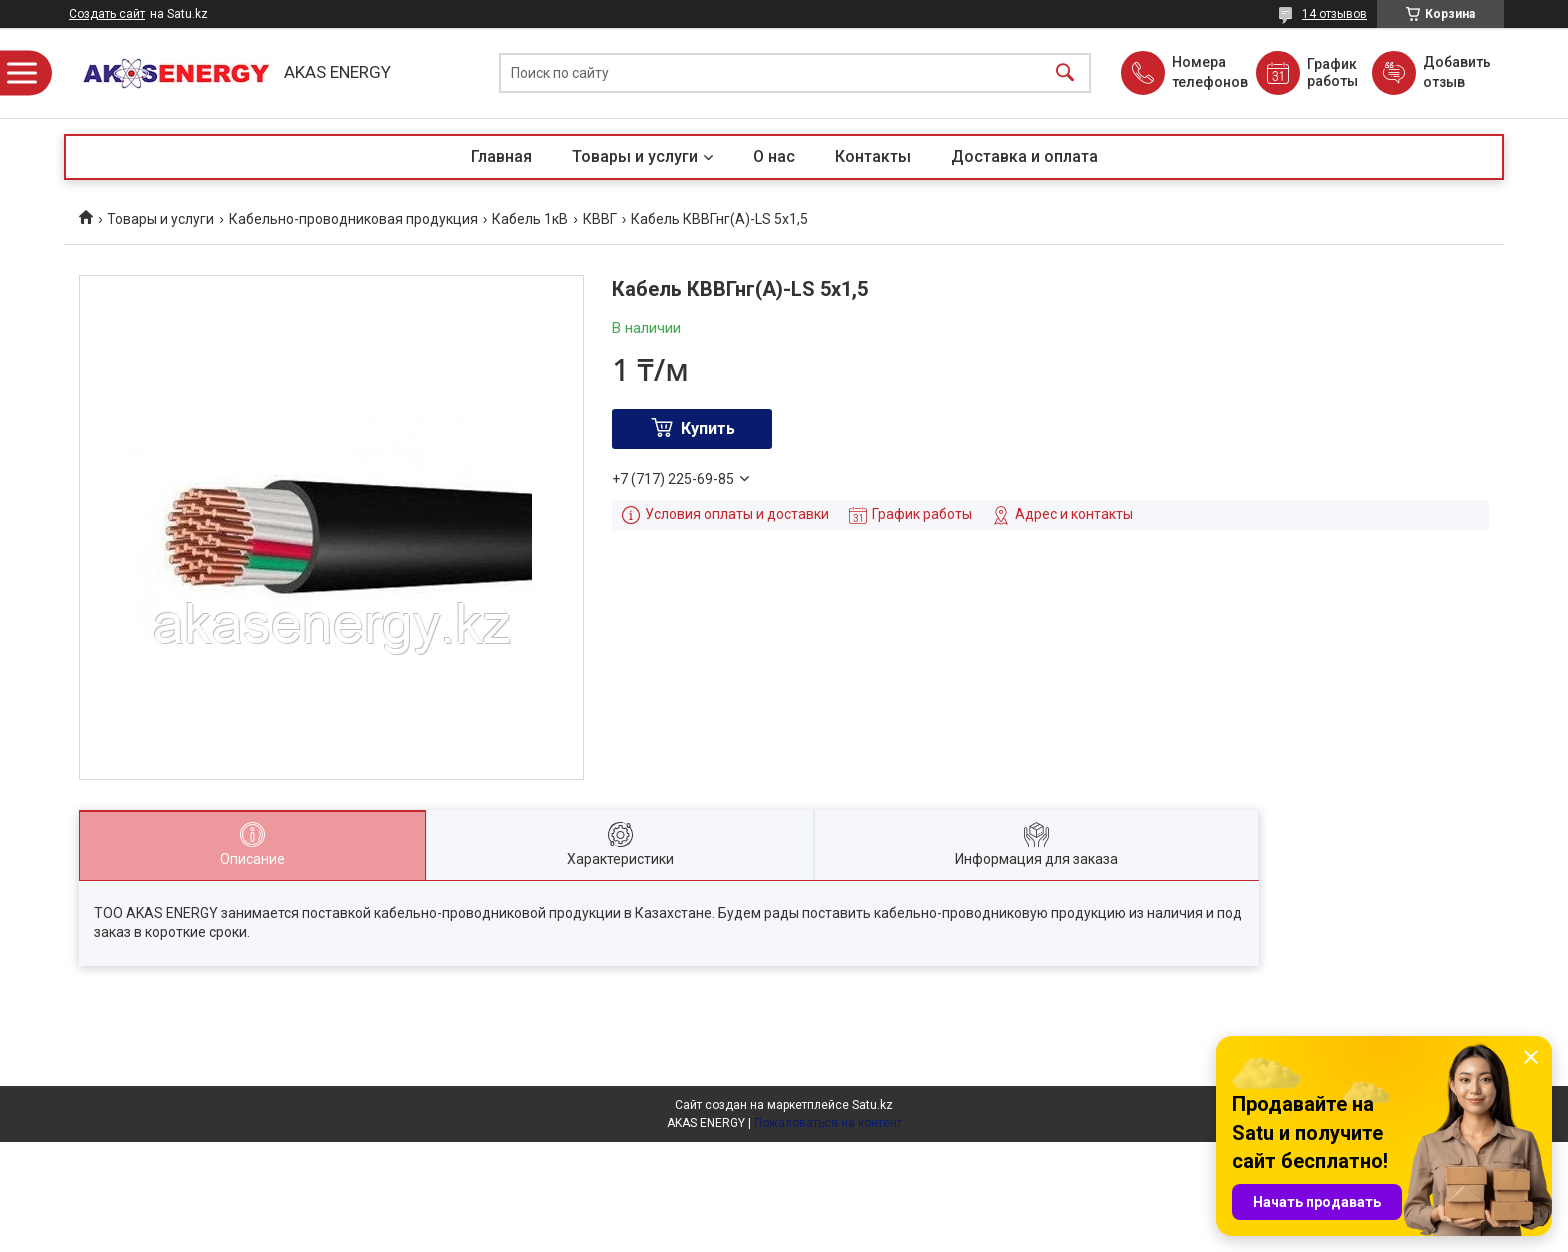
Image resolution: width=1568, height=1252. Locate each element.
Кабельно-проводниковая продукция (353, 219)
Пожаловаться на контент (828, 1123)
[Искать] (1065, 73)
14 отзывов (1334, 14)
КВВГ (600, 219)
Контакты (873, 156)
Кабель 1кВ (530, 219)
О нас (774, 156)
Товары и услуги (635, 156)
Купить (708, 428)
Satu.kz (872, 1105)
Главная (501, 156)
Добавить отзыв (1456, 72)
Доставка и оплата (1024, 156)
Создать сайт (107, 14)
